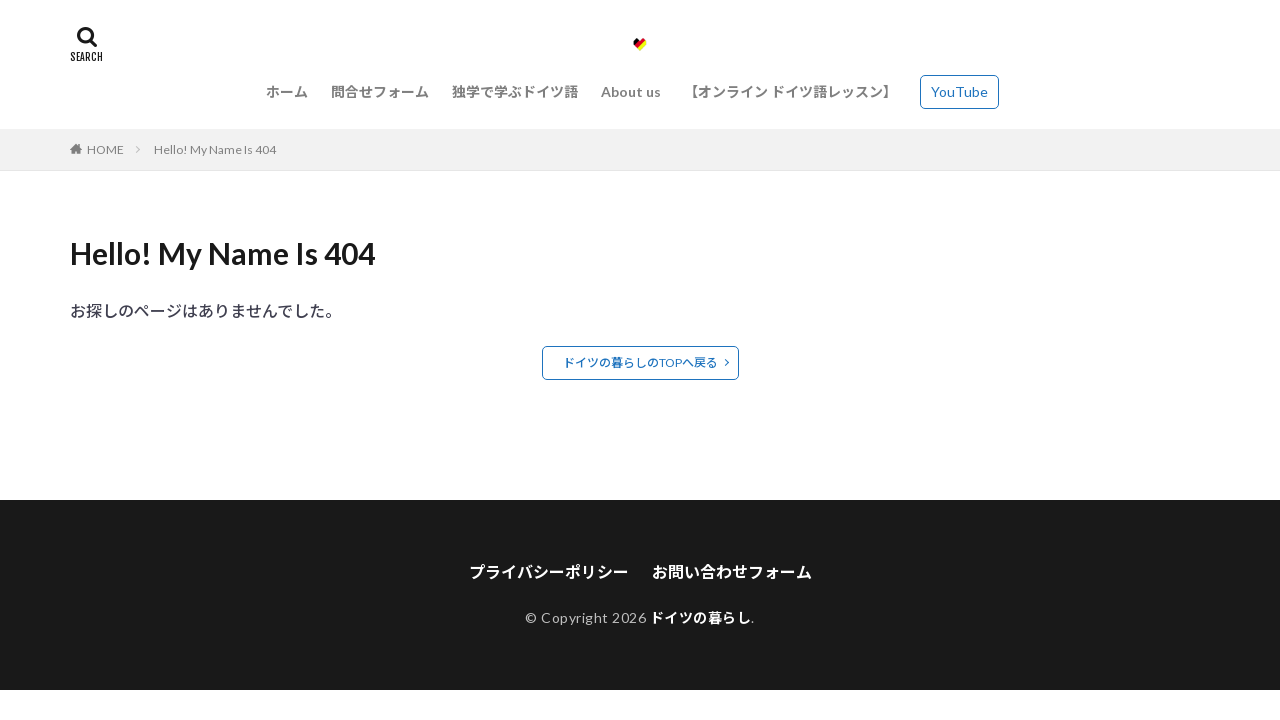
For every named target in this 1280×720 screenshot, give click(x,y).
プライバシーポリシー (549, 571)
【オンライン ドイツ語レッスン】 (790, 91)
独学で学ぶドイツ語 (515, 91)
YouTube (959, 91)
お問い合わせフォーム (732, 571)
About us (631, 91)
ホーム (287, 91)
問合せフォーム (380, 91)
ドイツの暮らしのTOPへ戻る (640, 362)
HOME (105, 149)
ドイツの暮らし (701, 617)
